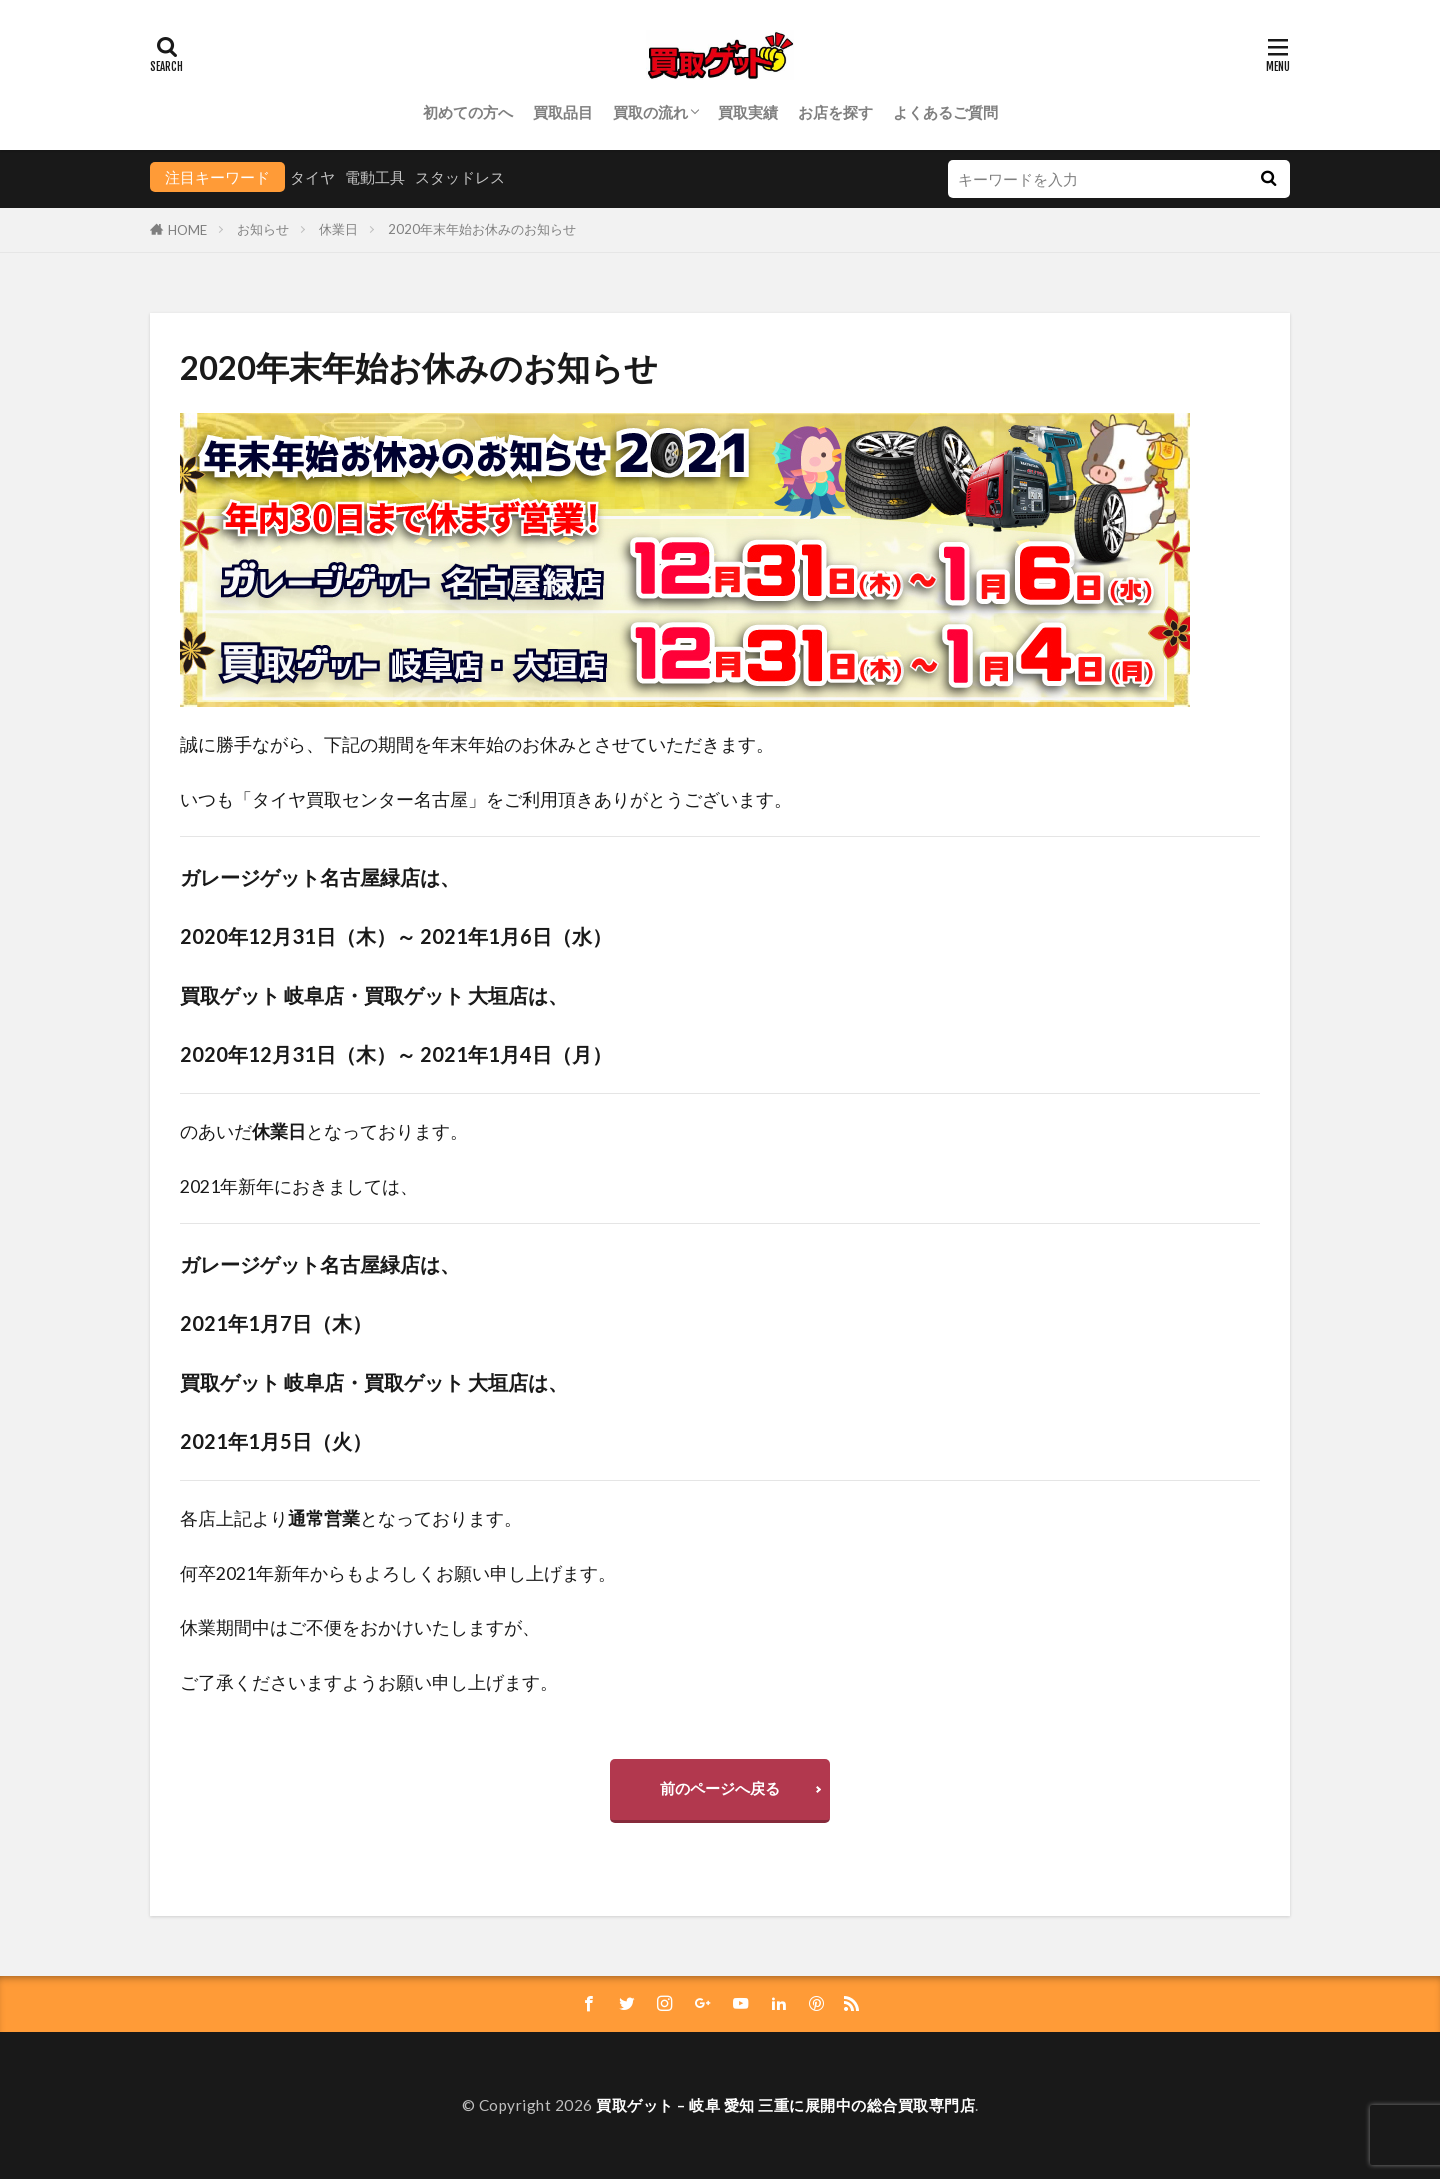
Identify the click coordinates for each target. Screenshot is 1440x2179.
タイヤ (312, 177)
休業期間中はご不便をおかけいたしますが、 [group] (360, 1627)
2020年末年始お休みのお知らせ (482, 229)
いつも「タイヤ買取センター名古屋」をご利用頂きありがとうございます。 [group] (486, 799)
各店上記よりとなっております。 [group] (351, 1518)
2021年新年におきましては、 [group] (299, 1186)
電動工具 (375, 177)
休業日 (338, 229)
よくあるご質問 (945, 112)
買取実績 (748, 112)
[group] (720, 560)
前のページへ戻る (720, 1788)
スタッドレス (460, 177)
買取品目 (563, 112)
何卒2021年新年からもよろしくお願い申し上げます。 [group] (398, 1573)
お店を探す (835, 112)
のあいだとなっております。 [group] (324, 1131)
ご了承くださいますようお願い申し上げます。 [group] (369, 1682)
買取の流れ (650, 112)
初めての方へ (468, 112)
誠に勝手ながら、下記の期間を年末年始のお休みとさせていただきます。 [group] (477, 744)
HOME (187, 230)
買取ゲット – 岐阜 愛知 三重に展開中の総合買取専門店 (785, 2105)
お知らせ (263, 229)
